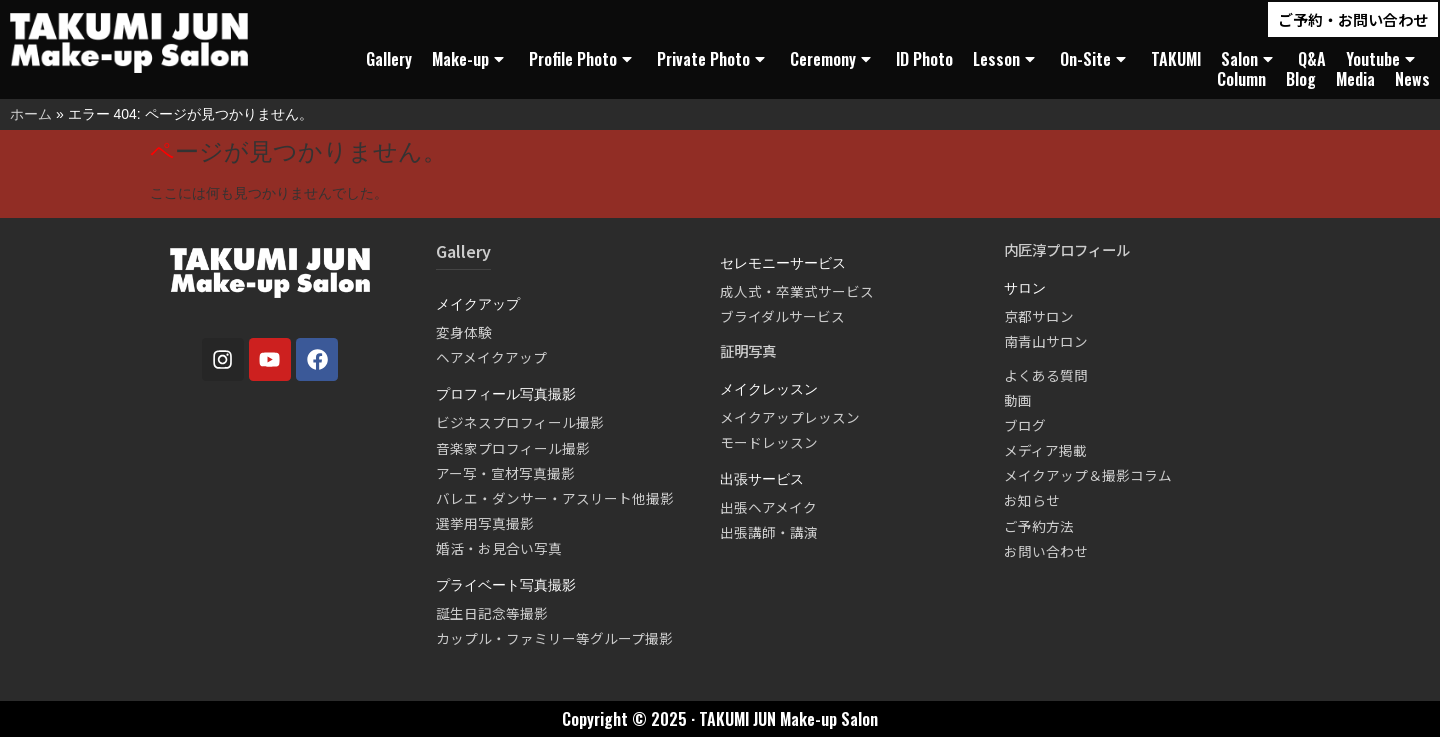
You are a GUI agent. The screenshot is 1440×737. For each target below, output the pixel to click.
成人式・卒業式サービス (797, 291)
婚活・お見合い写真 (499, 548)
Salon (1249, 59)
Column (1241, 79)
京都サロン (1039, 316)
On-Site (1095, 59)
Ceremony (833, 59)
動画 (1018, 400)
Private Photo (713, 59)
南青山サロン (1046, 341)
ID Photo (924, 59)
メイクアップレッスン (790, 417)
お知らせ (1032, 500)
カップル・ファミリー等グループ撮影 (554, 638)
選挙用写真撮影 (485, 523)
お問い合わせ (1046, 551)
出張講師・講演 (769, 532)
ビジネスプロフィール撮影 (520, 422)
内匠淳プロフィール (1067, 249)
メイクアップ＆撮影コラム (1088, 475)
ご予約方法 (1039, 526)
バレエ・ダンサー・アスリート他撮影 (555, 498)
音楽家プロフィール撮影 (513, 448)
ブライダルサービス (782, 316)
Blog (1301, 79)
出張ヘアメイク (768, 507)
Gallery (389, 59)
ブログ (1025, 425)
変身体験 (464, 332)
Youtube (1383, 59)
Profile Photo (583, 59)
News (1412, 79)
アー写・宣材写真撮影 (505, 473)
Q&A (1312, 59)
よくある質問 (1046, 375)
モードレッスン (769, 442)
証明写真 (748, 350)
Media (1355, 79)
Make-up (470, 59)
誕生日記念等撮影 (492, 613)
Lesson (1006, 59)
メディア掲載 (1045, 450)
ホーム (31, 114)
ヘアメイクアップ (491, 357)
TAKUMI (1176, 59)
